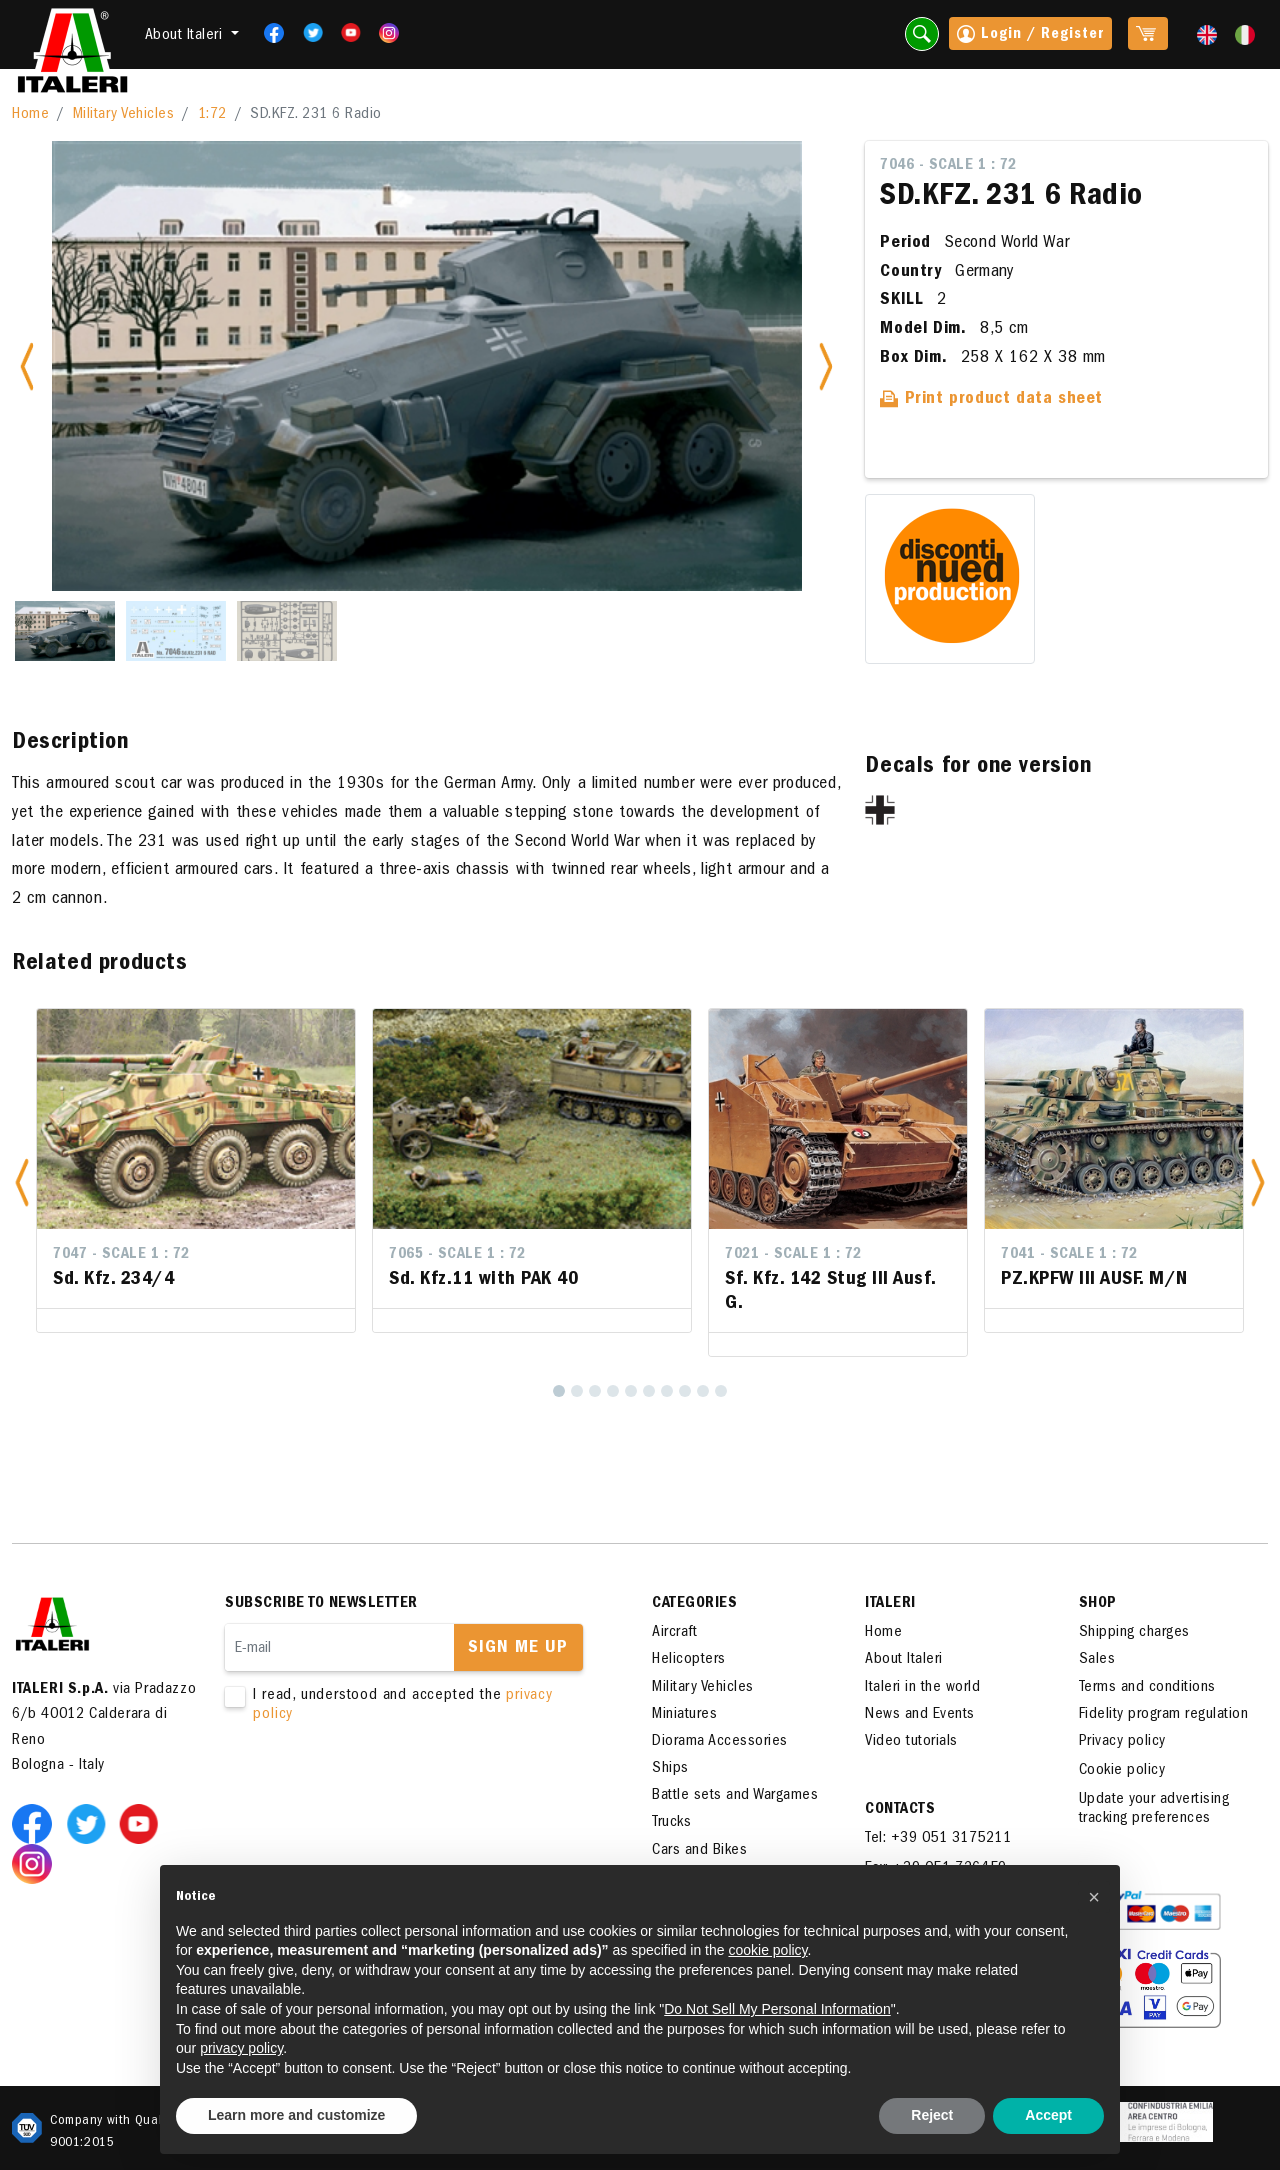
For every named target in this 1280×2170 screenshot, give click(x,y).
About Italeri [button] (186, 36)
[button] (22, 1182)
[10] (721, 1391)
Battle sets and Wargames (735, 1796)
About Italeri (904, 1660)
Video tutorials (911, 1742)
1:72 (212, 115)
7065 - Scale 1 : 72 (457, 1255)
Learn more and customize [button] (296, 2115)
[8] (685, 1391)
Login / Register (1030, 36)
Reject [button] (932, 2115)
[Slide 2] (176, 631)
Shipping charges (1134, 1633)
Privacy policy (1122, 1742)
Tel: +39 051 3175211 (938, 1839)
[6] (649, 1391)
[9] (703, 1391)
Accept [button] (1048, 2115)
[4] (613, 1391)
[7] (667, 1391)
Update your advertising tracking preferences (1154, 1809)
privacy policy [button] (241, 2048)
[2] (577, 1391)
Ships (670, 1769)
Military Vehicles (124, 115)
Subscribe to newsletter (321, 1604)
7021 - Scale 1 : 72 (793, 1255)
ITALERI (890, 1604)
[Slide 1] (65, 631)
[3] (595, 1391)
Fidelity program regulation (1164, 1715)
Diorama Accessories (720, 1742)
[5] (631, 1391)
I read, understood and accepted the (410, 1706)
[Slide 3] (287, 631)
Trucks (671, 1823)
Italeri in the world (922, 1688)
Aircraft (674, 1633)
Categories (694, 1604)
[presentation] (377, 1788)
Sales (1097, 1660)
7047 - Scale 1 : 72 (121, 1255)
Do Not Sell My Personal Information (777, 2009)
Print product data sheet (991, 400)
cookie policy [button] (767, 1950)
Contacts (900, 1810)
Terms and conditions (1147, 1688)
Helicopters (689, 1660)
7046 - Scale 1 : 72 (948, 166)
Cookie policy (1122, 1771)
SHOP (1098, 1604)
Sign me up (518, 1649)
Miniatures (684, 1715)
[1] (559, 1391)
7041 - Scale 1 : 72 (1069, 1255)
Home (30, 115)
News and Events (920, 1715)
